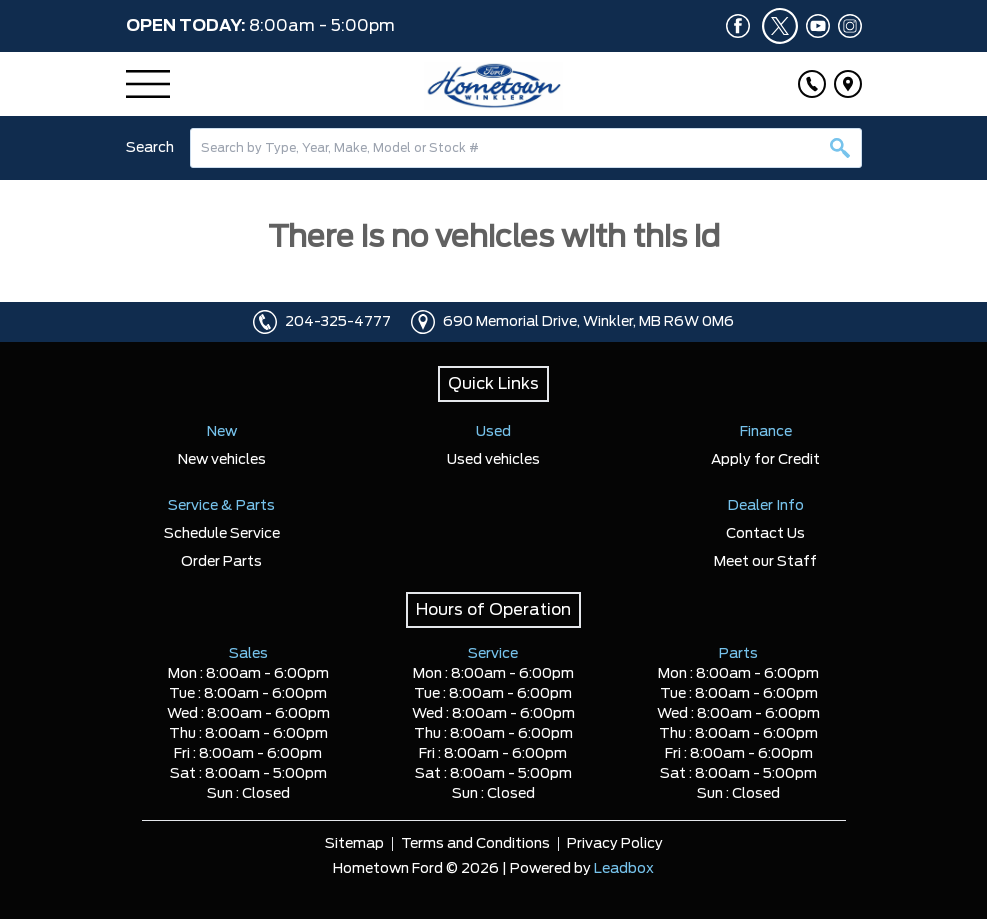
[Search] (526, 148)
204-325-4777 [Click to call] (338, 322)
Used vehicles (493, 460)
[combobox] (526, 148)
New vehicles (222, 460)
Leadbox (624, 869)
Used (493, 432)
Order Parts (221, 562)
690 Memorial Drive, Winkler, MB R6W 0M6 (588, 322)
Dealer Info (766, 506)
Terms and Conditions (475, 844)
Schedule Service (222, 534)
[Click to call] (812, 84)
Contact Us (765, 534)
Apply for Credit (765, 460)
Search (150, 148)
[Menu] (148, 84)
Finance (766, 432)
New (222, 432)
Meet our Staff (765, 562)
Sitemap (354, 844)
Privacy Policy (615, 844)
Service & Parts (221, 506)
